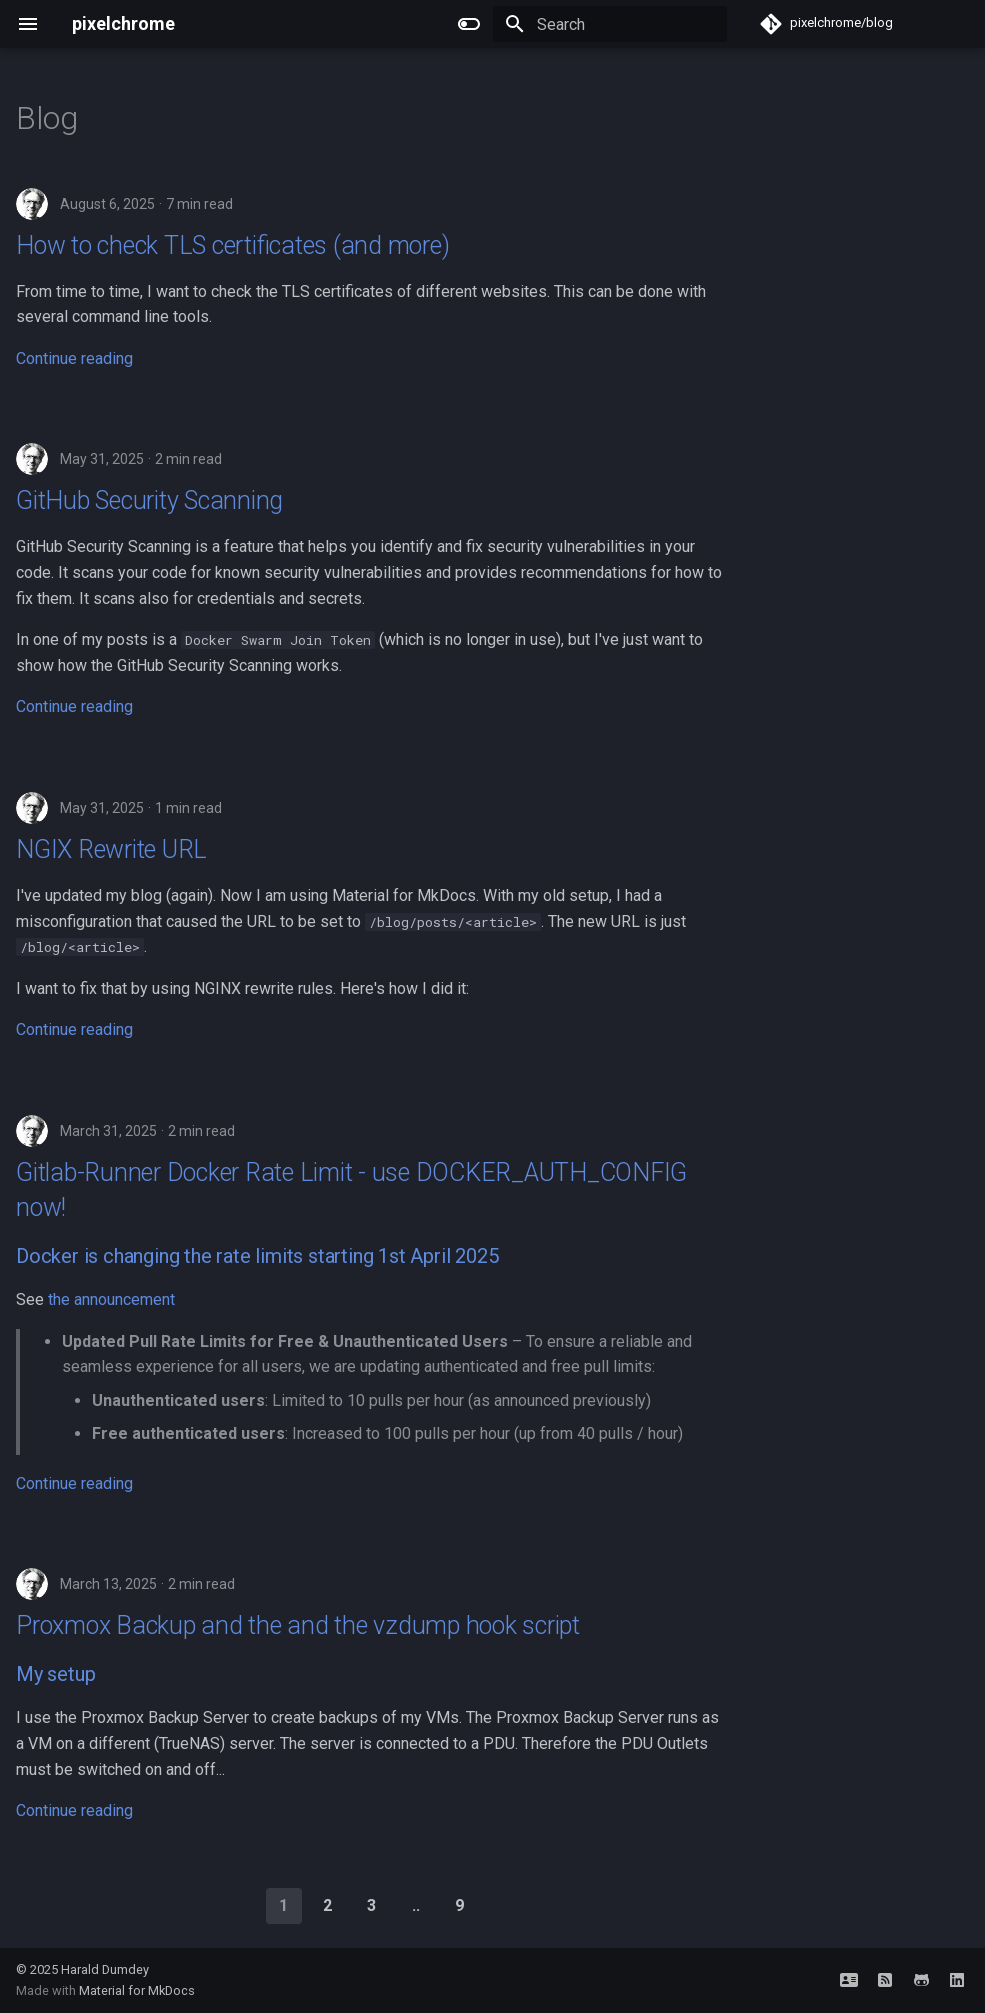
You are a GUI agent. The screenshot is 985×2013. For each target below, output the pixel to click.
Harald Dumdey (105, 1969)
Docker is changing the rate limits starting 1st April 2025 (257, 1256)
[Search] (610, 24)
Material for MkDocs (137, 1990)
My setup (55, 1674)
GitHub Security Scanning (149, 500)
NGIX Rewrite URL (111, 849)
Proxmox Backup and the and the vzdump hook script (298, 1625)
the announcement (111, 1299)
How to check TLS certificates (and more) (232, 245)
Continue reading (74, 358)
